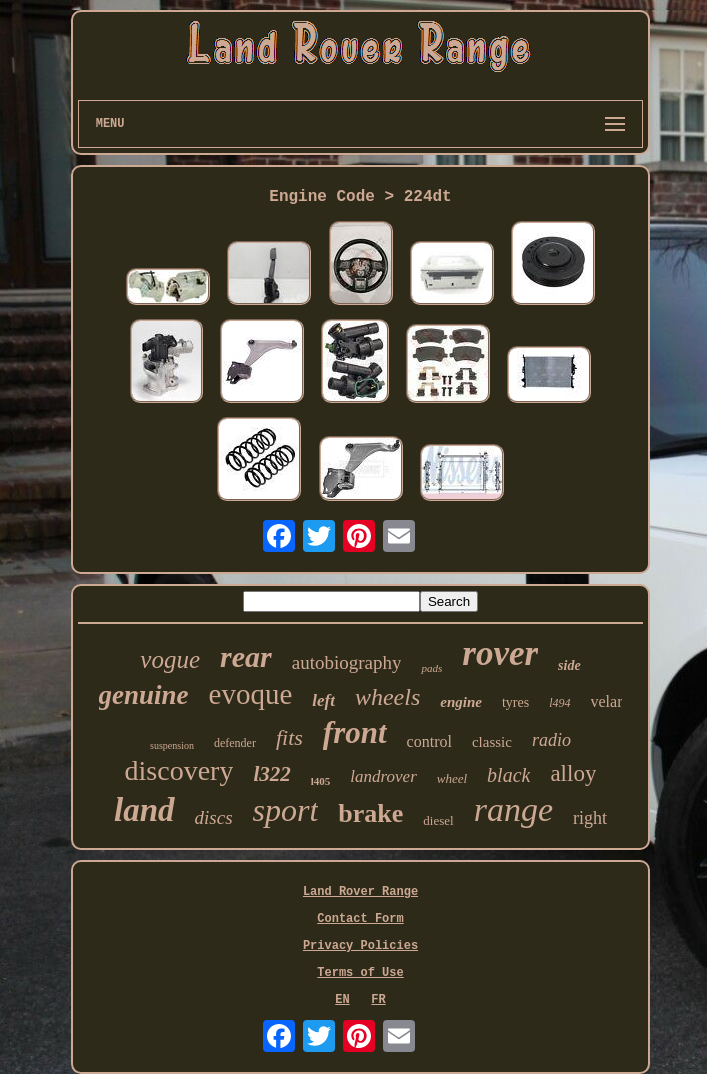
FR (378, 1000)
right (590, 818)
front (355, 732)
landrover (383, 776)
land (144, 810)
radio (551, 740)
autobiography (347, 662)
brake (370, 813)
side (569, 665)
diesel (438, 820)
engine (461, 702)
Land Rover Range (360, 892)
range (513, 809)
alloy (573, 773)
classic (492, 742)
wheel (452, 778)
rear (246, 656)
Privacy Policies (360, 946)
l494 (559, 703)
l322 (271, 774)
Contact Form (360, 919)
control (429, 741)
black (508, 775)
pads (431, 668)
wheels (387, 697)
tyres (515, 702)
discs (214, 817)
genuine (144, 695)
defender (235, 743)
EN (342, 1000)
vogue (170, 659)
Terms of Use (360, 973)
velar (607, 701)
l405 (321, 781)
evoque (251, 694)
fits (289, 737)
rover (500, 653)
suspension (172, 745)
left (323, 700)
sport (286, 810)
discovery (179, 770)
